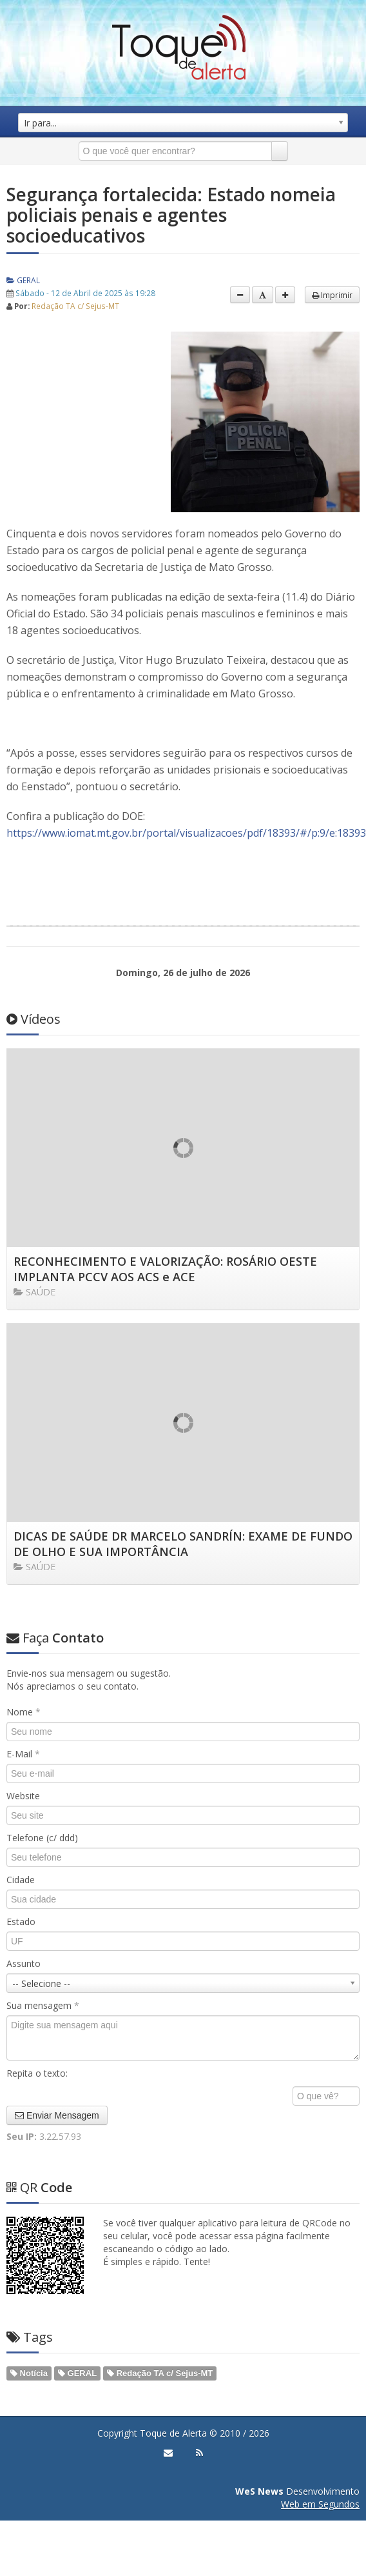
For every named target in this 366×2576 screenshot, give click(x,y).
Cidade (20, 1879)
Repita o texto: (37, 2073)
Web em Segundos (320, 2504)
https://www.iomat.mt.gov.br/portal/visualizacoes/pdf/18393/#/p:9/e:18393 (186, 833)
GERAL (23, 280)
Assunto (23, 1963)
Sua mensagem (42, 2005)
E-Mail (23, 1754)
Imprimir (332, 295)
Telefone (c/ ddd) (42, 1838)
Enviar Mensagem (57, 2115)
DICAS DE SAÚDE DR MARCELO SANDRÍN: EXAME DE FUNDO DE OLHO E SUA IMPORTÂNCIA (183, 1543)
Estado (20, 1921)
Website (23, 1796)
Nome (23, 1712)
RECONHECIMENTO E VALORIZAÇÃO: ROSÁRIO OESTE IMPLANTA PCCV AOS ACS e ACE (165, 1268)
